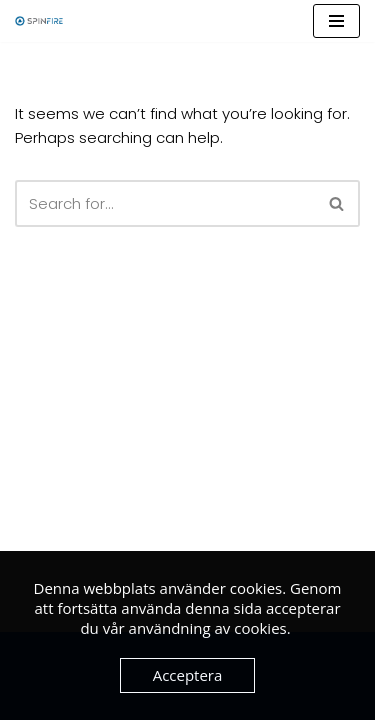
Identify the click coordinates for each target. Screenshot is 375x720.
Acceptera (188, 675)
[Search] (165, 203)
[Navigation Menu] (336, 21)
